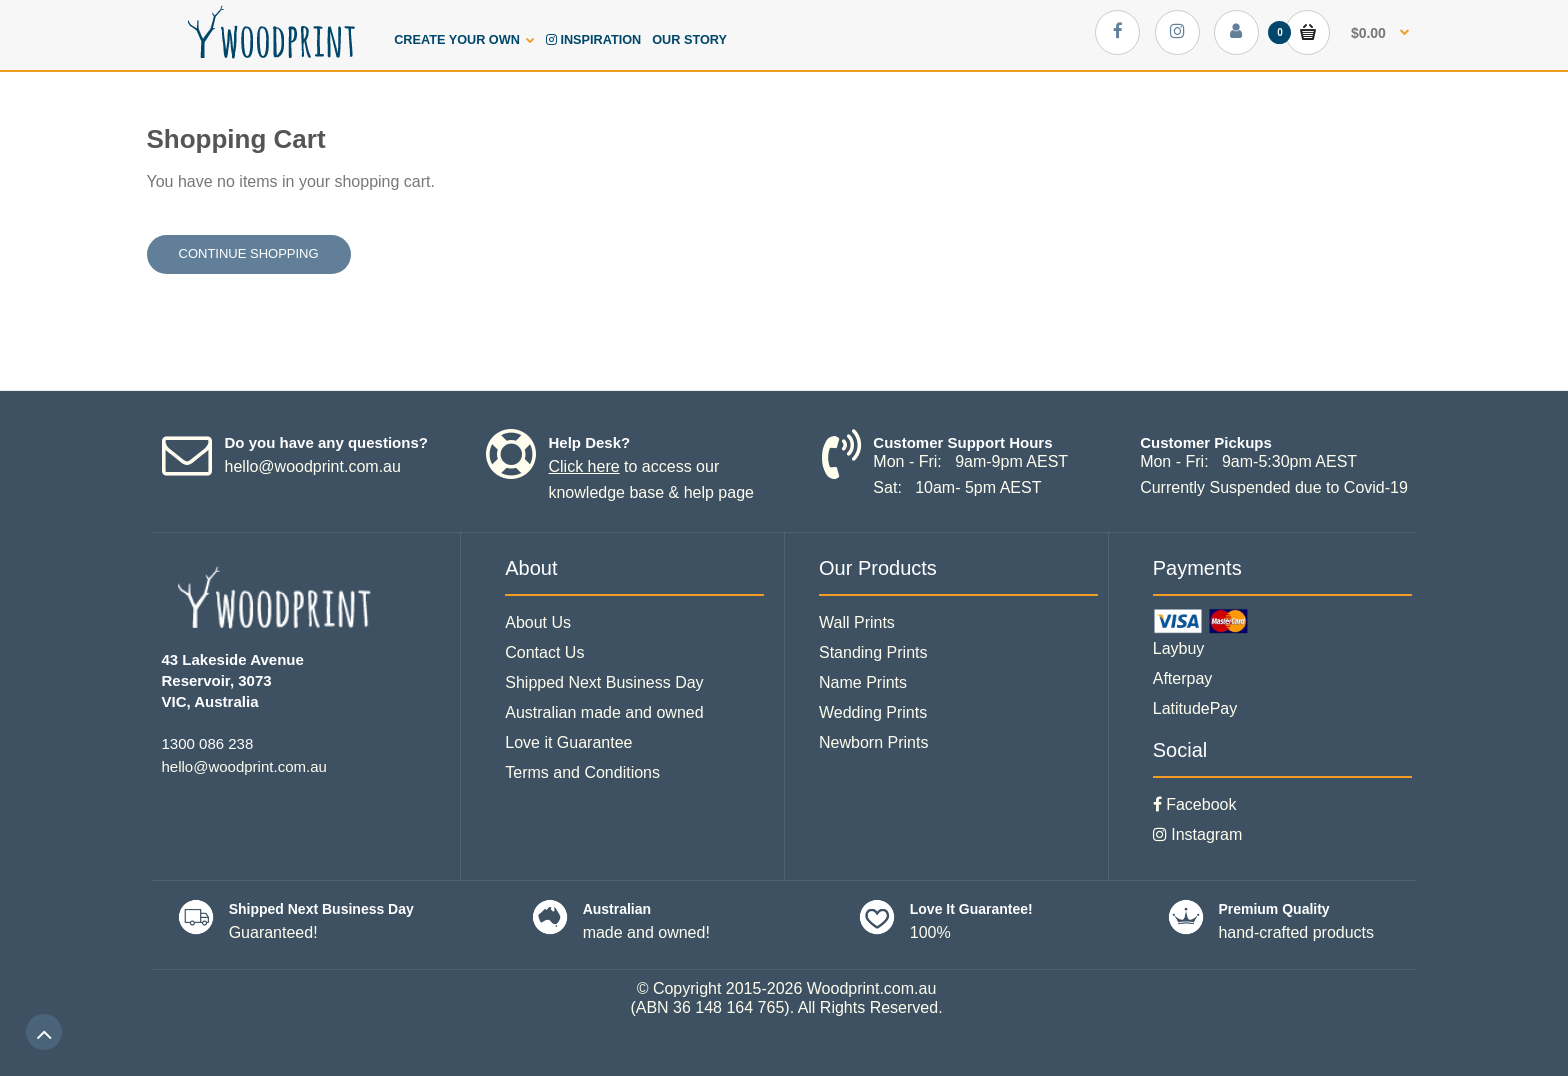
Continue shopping (249, 253)
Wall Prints (857, 622)
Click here (583, 466)
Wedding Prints (873, 712)
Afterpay (1183, 678)
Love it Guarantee (568, 742)
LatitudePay (1195, 708)
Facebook (1195, 804)
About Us (538, 622)
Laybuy (1179, 648)
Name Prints (863, 682)
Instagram (1198, 834)
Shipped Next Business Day (604, 682)
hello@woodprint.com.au (313, 466)
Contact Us (544, 652)
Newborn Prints (873, 742)
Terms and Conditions (582, 772)
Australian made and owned (604, 712)
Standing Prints (873, 652)
